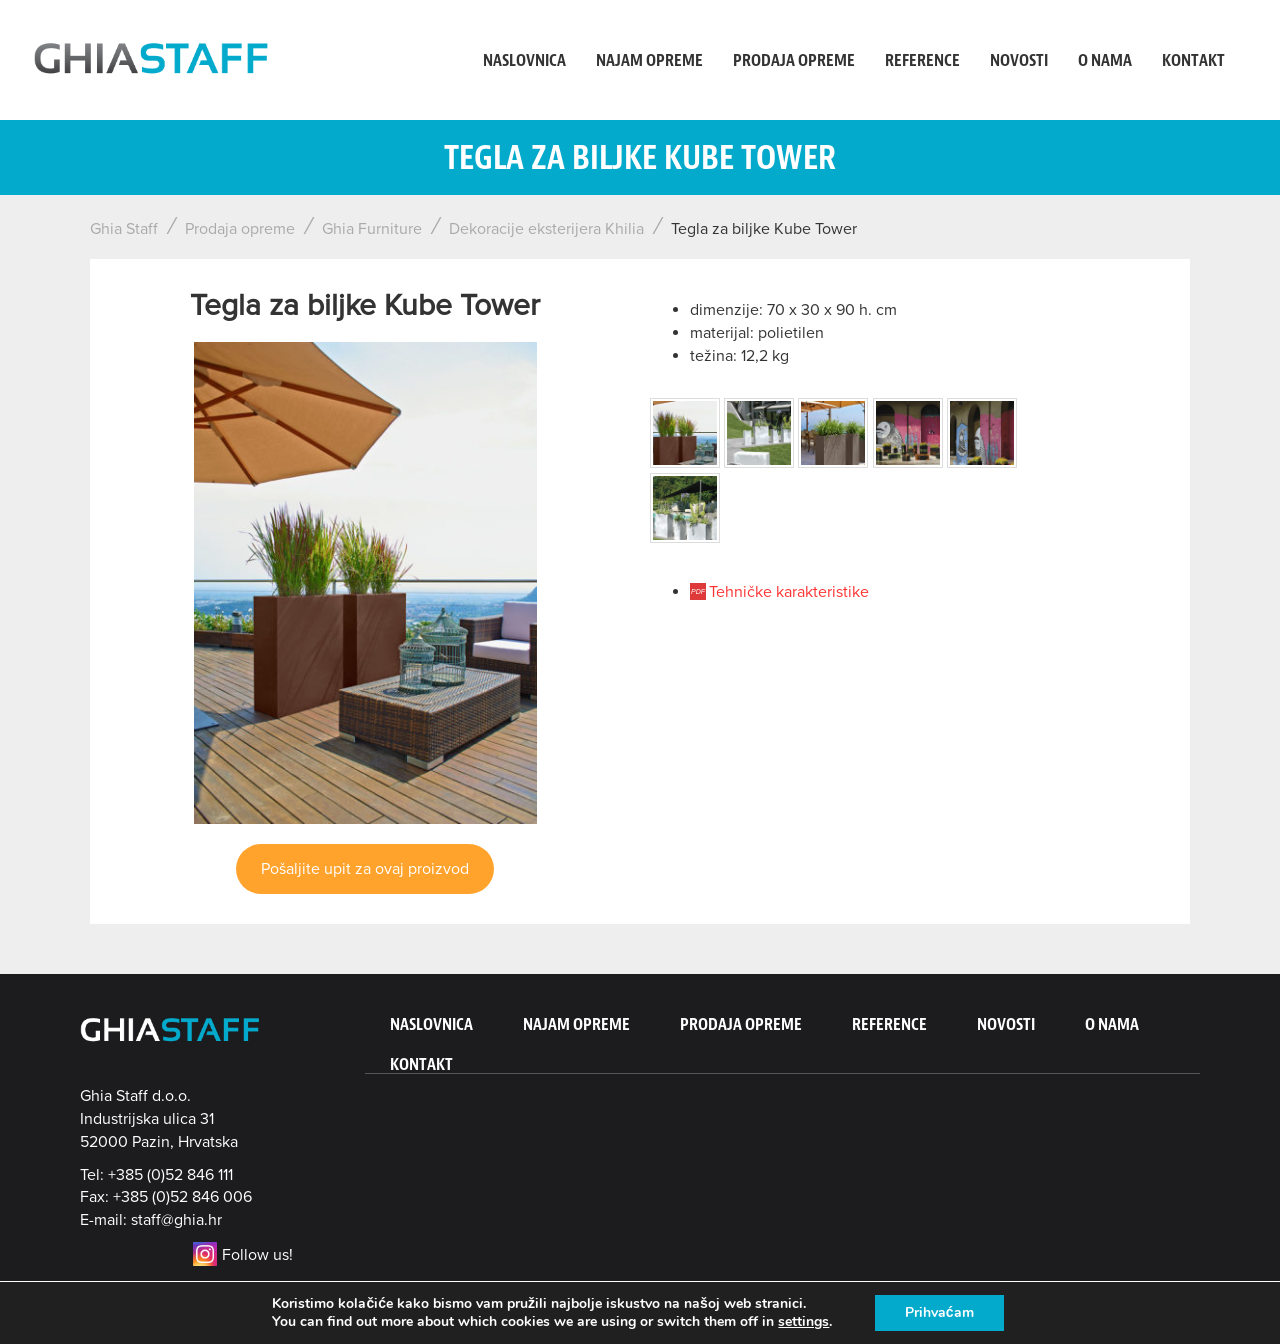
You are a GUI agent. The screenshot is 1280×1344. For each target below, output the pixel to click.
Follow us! (243, 1255)
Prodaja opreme (794, 60)
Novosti (1019, 60)
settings (803, 1322)
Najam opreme (649, 60)
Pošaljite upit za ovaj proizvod (365, 869)
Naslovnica (524, 60)
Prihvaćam (939, 1312)
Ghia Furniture (372, 229)
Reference (922, 60)
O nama (1105, 60)
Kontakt (1193, 60)
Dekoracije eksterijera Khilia (546, 229)
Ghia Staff (124, 229)
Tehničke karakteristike (789, 592)
